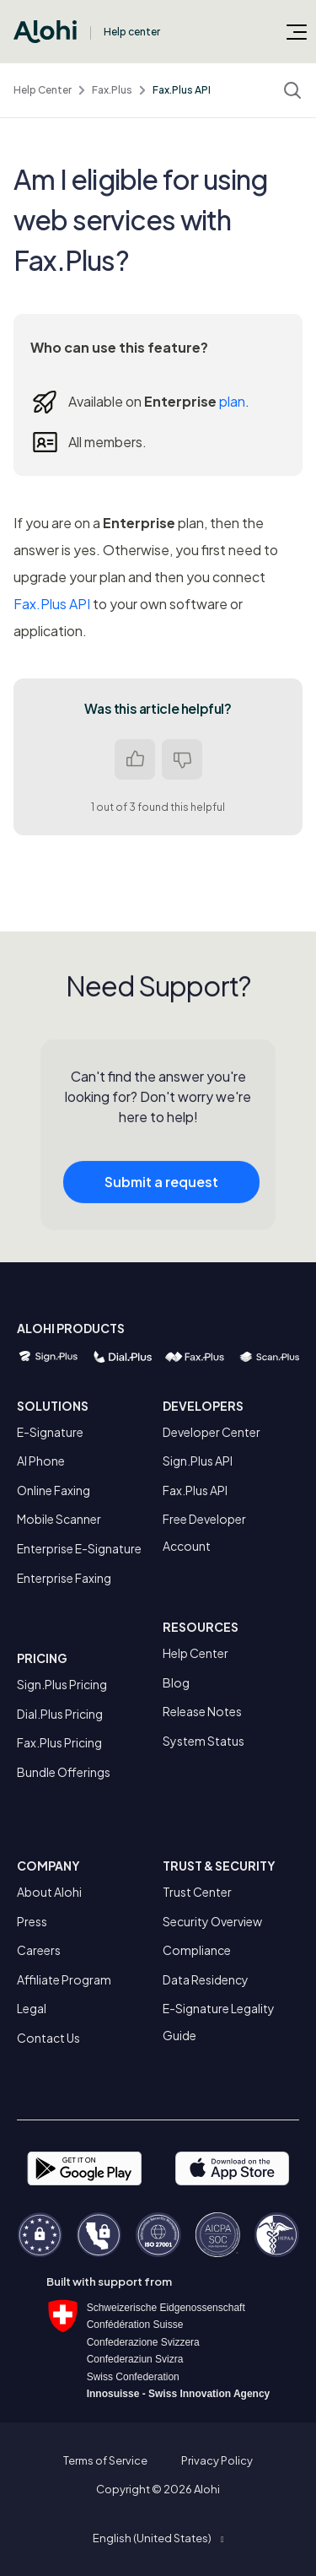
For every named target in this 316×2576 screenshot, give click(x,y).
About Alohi (49, 1891)
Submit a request (161, 1193)
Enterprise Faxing (64, 1577)
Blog (176, 1682)
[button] (158, 2538)
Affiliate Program (64, 1979)
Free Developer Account (204, 1532)
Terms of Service (105, 2460)
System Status (203, 1740)
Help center (132, 31)
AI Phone (41, 1460)
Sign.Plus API (198, 1460)
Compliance (197, 1950)
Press (32, 1921)
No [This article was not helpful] (182, 759)
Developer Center (211, 1431)
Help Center (42, 90)
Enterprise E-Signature (79, 1548)
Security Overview (212, 1921)
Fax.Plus (112, 90)
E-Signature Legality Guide (219, 2022)
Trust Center (197, 1891)
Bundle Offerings (63, 1771)
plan (232, 401)
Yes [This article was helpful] (135, 759)
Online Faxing (53, 1490)
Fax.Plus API (182, 90)
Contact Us (48, 2037)
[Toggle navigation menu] (296, 31)
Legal (31, 2008)
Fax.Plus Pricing (59, 1742)
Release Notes (202, 1711)
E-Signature (50, 1431)
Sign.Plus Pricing (62, 1684)
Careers (39, 1950)
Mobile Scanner (59, 1518)
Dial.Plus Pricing (60, 1713)
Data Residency (206, 1979)
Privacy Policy (217, 2460)
